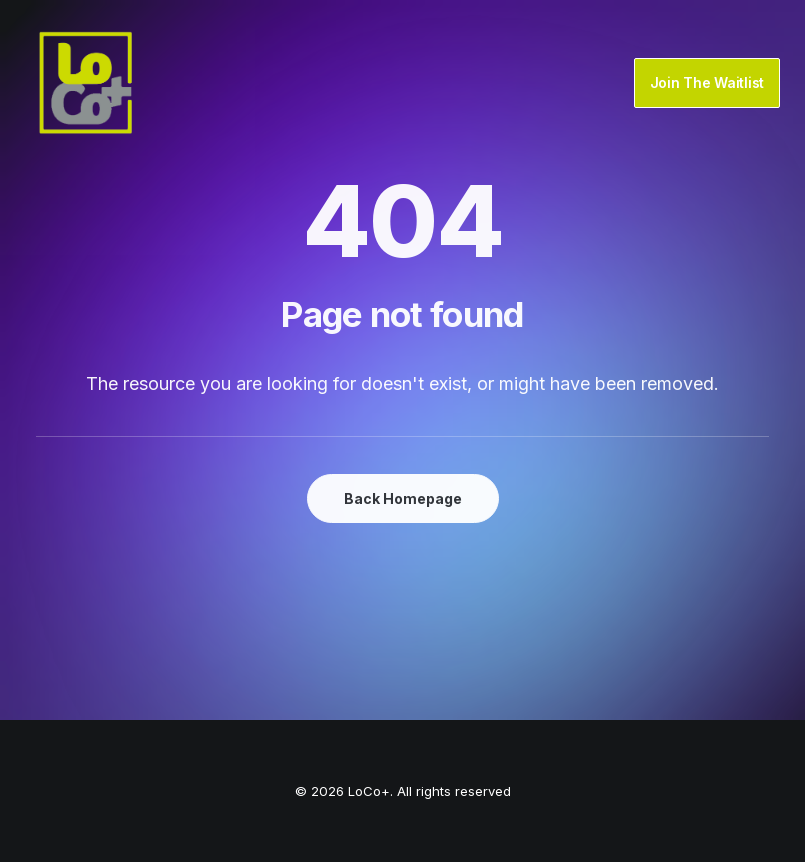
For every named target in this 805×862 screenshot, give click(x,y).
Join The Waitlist (707, 82)
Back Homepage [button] (403, 498)
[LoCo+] (86, 83)
